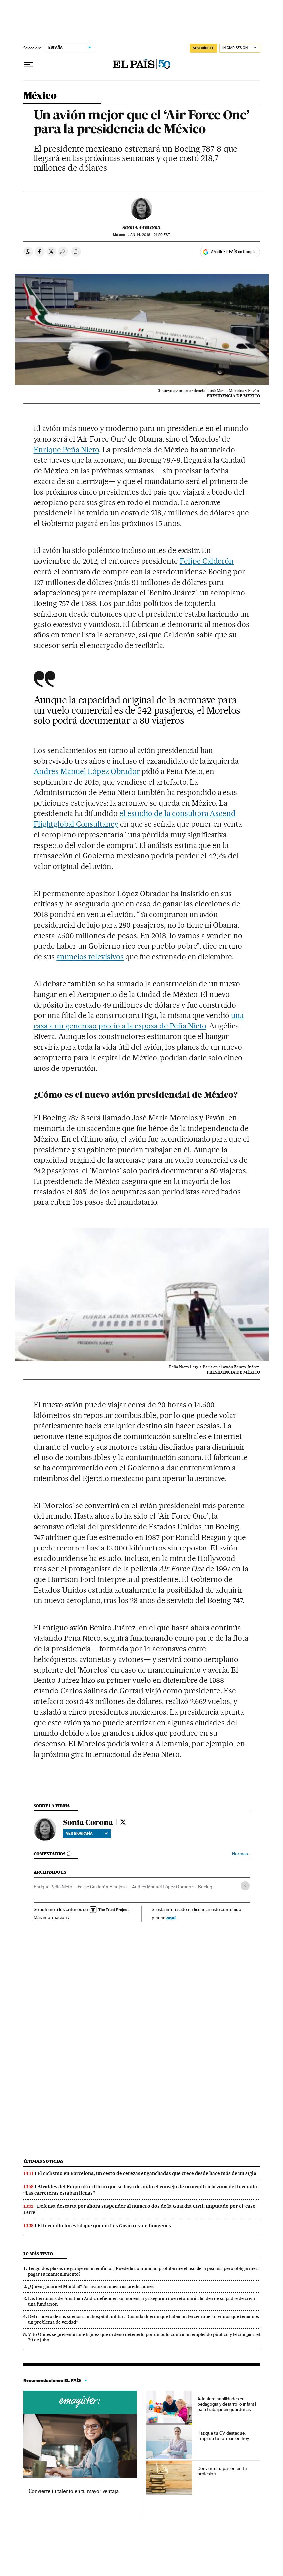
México (39, 96)
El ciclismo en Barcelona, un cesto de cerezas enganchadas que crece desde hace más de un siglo (146, 2173)
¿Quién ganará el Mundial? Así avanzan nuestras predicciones (91, 2286)
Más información (52, 1917)
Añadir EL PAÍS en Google (233, 251)
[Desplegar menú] (28, 64)
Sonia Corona (141, 228)
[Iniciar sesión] (239, 48)
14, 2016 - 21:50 (149, 235)
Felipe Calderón (207, 561)
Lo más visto (38, 2253)
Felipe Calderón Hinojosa (102, 1886)
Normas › (241, 1853)
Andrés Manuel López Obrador (87, 771)
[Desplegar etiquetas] (245, 1885)
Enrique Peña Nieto (66, 449)
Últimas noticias (43, 2161)
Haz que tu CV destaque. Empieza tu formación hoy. (224, 2435)
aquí (171, 1917)
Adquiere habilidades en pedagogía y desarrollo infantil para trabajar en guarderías (227, 2404)
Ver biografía (87, 1833)
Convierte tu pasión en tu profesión (222, 2471)
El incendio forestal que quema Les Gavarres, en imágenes (104, 2226)
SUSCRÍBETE (203, 48)
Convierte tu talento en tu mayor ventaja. (74, 2491)
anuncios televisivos (90, 956)
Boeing (205, 1886)
